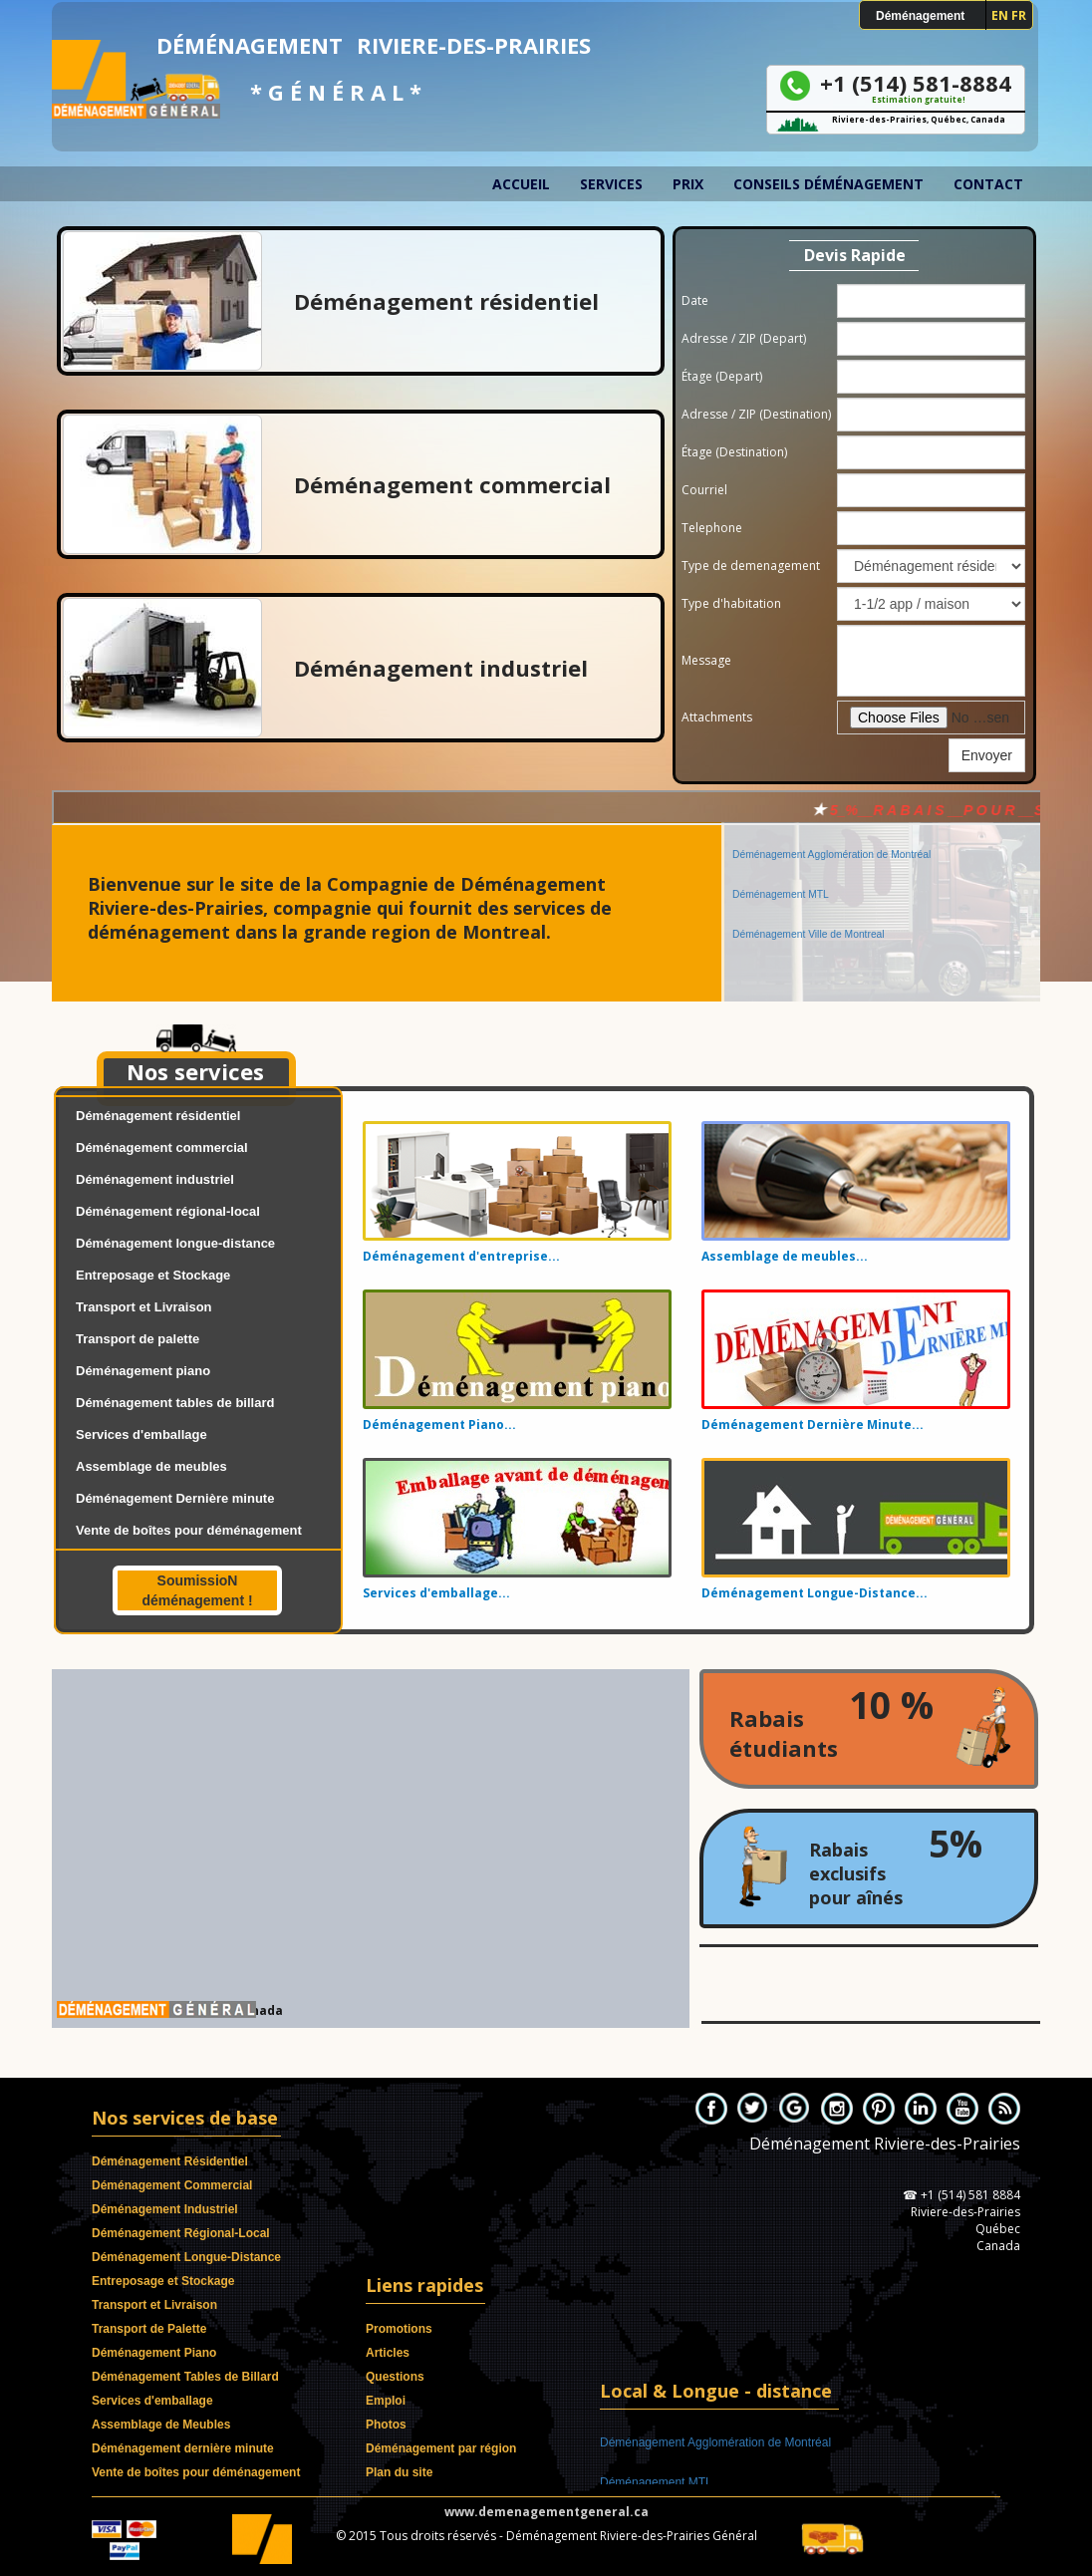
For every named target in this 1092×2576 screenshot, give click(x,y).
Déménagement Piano (154, 2353)
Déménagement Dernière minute (175, 1498)
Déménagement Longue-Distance (186, 2257)
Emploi (386, 2401)
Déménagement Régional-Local (181, 2233)
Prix (688, 183)
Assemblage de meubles (151, 1466)
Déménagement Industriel (165, 2209)
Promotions (399, 2329)
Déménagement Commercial (172, 2185)
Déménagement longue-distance (175, 1243)
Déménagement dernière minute (183, 2448)
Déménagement (920, 16)
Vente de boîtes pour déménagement (189, 1530)
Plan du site (399, 2472)
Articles (388, 2353)
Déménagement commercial (162, 1147)
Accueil (521, 183)
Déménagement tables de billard (175, 1402)
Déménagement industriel (155, 1179)
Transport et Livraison (144, 1306)
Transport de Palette (149, 2329)
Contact (988, 183)
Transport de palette (137, 1338)
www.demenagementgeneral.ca (546, 2511)
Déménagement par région (441, 2448)
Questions (395, 2377)
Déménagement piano (143, 1370)
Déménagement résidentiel (158, 1115)
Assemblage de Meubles (161, 2425)
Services (611, 183)
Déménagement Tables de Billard (185, 2377)
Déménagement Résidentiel (170, 2161)
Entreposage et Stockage (153, 1275)
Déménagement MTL (780, 872)
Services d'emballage (141, 1434)
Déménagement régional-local (168, 1211)
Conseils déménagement (828, 183)
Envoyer (986, 755)
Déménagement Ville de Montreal (808, 912)
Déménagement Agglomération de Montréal (831, 832)
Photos (386, 2425)
